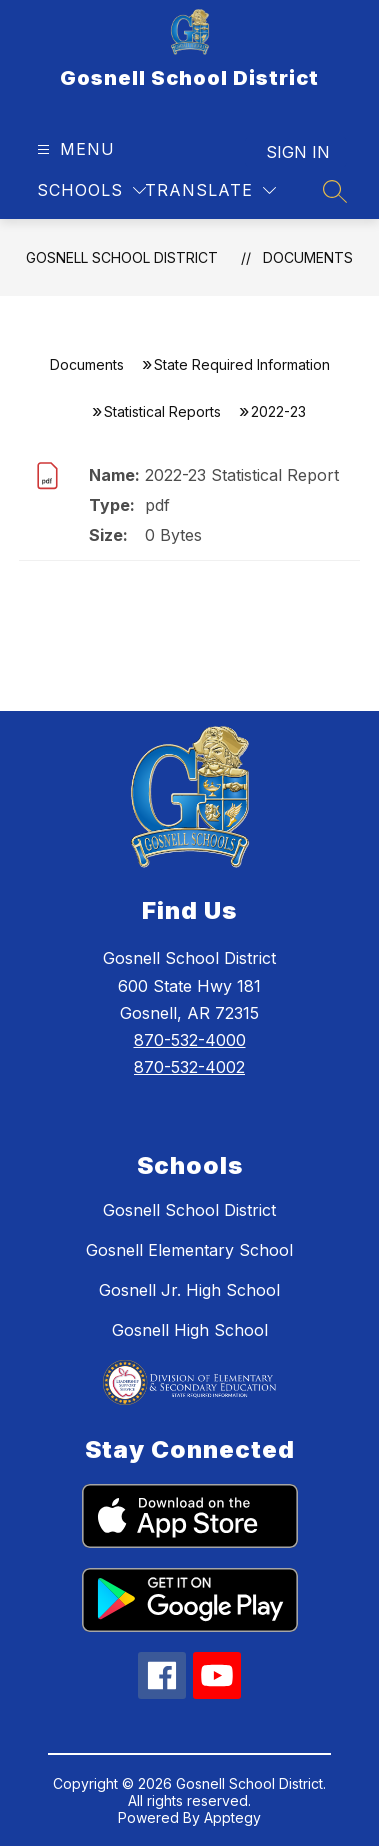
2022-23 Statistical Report (242, 475)
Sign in (298, 152)
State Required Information (242, 364)
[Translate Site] (210, 190)
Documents (308, 257)
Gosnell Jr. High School (189, 1290)
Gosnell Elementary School (189, 1250)
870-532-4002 (189, 1067)
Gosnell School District (122, 257)
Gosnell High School (190, 1330)
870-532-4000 (190, 1040)
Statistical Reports (162, 411)
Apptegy (232, 1817)
